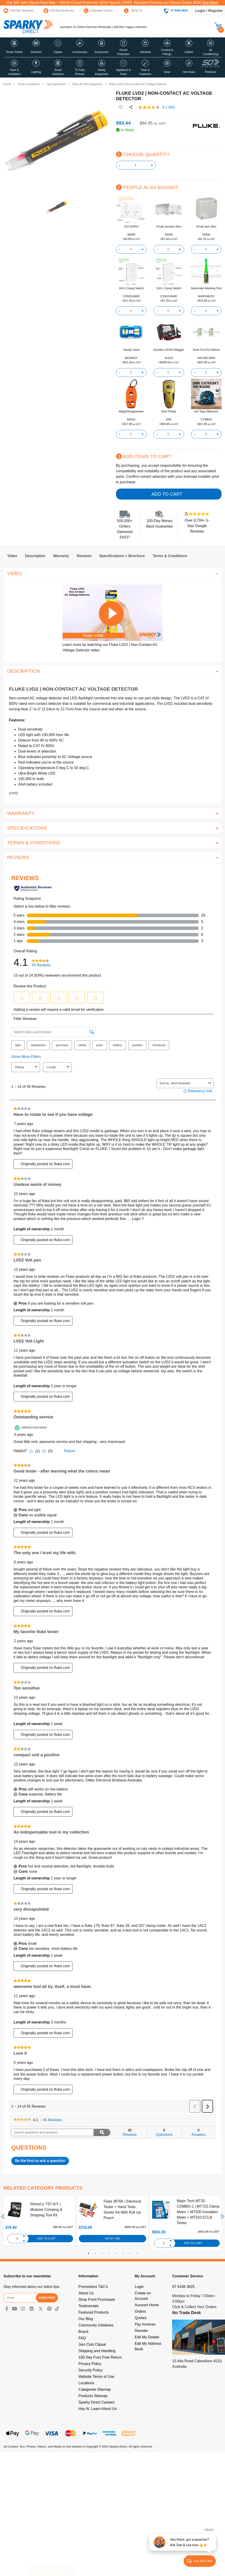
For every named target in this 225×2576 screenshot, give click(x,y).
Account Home (147, 2305)
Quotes (141, 2318)
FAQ (82, 2338)
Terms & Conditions (170, 556)
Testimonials (88, 2306)
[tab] (12, 556)
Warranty (61, 556)
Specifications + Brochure (122, 556)
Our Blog (85, 2319)
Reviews (84, 556)
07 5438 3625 (183, 2287)
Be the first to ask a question (40, 2161)
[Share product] (130, 107)
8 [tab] (136, 2253)
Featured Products (93, 2312)
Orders (140, 2311)
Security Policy (90, 2370)
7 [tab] (130, 2253)
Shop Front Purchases (96, 2299)
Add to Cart (166, 494)
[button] (14, 47)
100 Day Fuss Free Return (100, 2357)
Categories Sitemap (94, 2389)
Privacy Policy (89, 2364)
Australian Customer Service (104, 10)
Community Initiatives (95, 2325)
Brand (83, 2332)
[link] (22, 2120)
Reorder (141, 2331)
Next (222, 2216)
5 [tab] (116, 2253)
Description (35, 556)
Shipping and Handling (96, 2351)
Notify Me (112, 2238)
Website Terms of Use (96, 2377)
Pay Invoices (145, 2324)
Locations (86, 2383)
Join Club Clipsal (92, 2344)
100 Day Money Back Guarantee (67, 10)
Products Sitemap (92, 2396)
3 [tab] (102, 2253)
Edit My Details (147, 2337)
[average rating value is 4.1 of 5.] (153, 107)
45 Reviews (54, 2120)
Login (139, 2287)
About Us (133, 10)
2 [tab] (95, 2253)
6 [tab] (123, 2253)
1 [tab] (88, 2253)
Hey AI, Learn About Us (97, 2409)
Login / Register (209, 11)
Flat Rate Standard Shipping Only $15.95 (31, 10)
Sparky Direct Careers (96, 2402)
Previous (3, 2216)
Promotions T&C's (93, 2287)
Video (12, 556)
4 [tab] (109, 2253)
